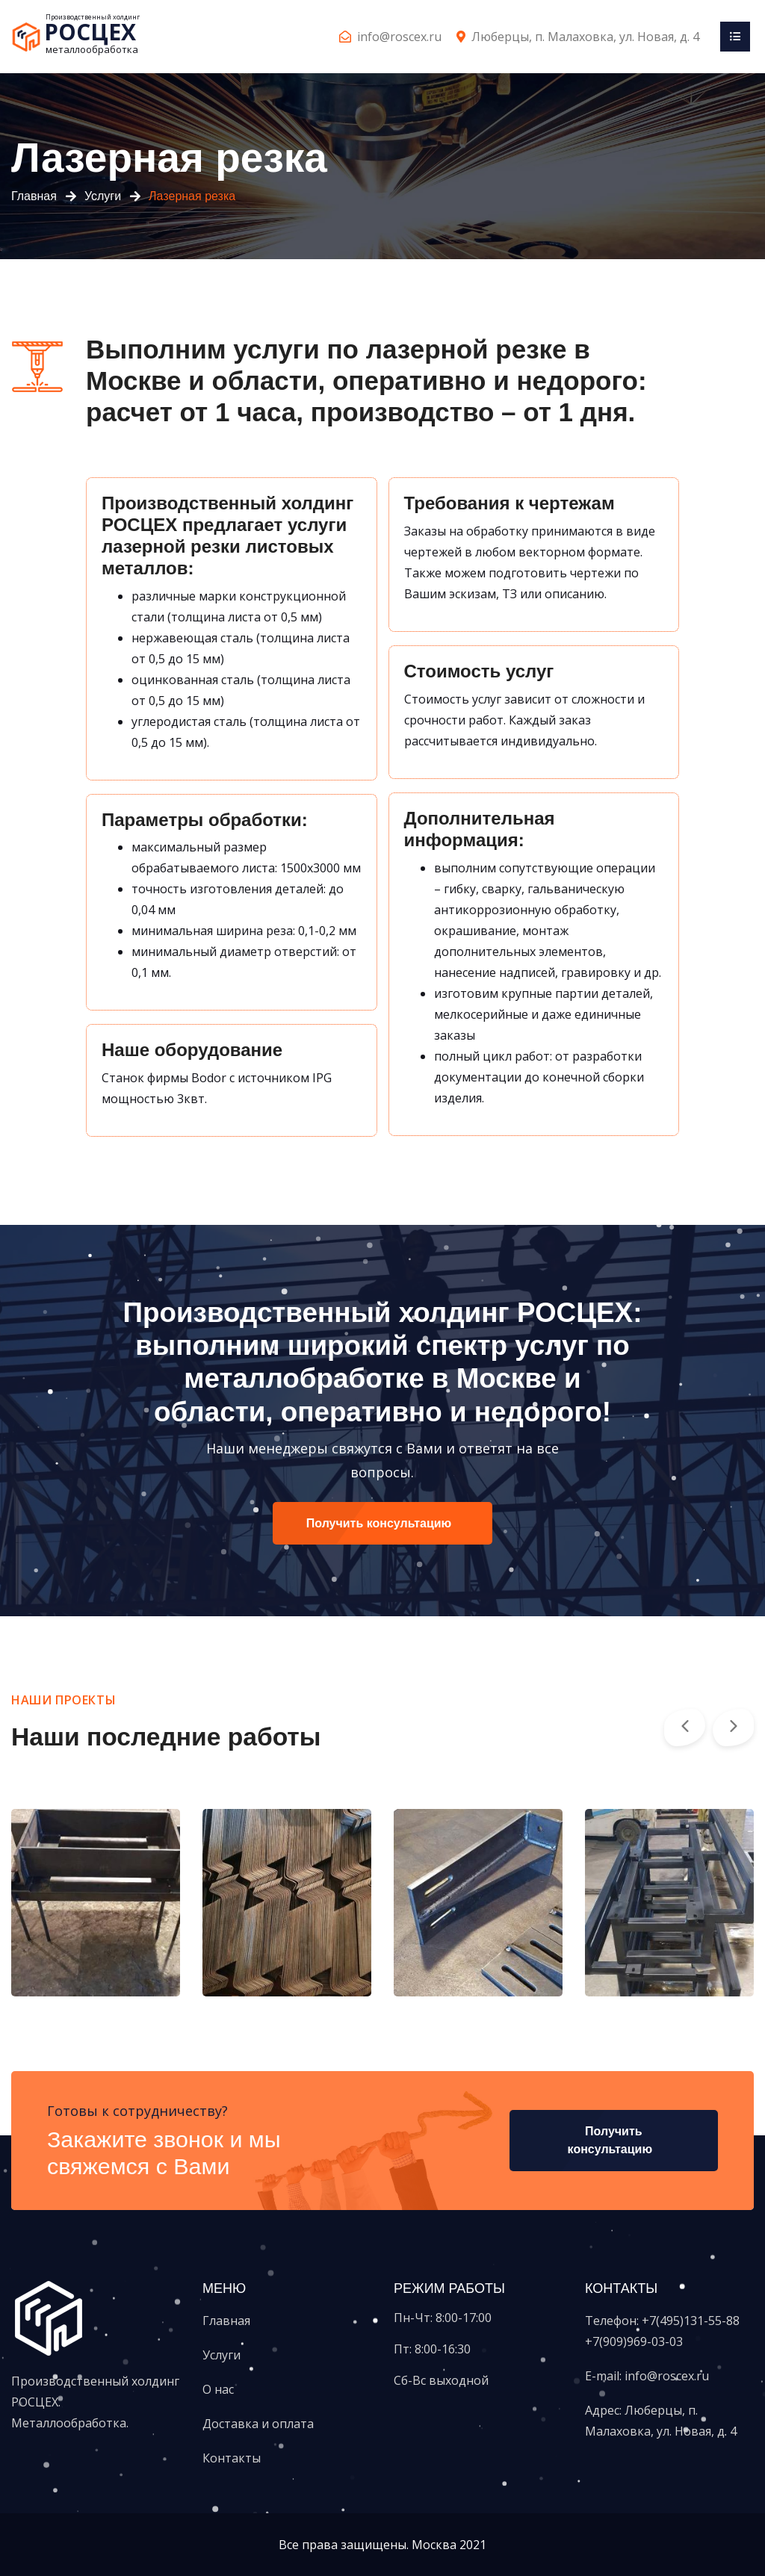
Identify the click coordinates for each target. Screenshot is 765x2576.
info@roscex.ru (399, 36)
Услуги (102, 196)
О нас (218, 2389)
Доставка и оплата (258, 2423)
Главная (34, 196)
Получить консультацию (378, 1523)
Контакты (231, 2458)
